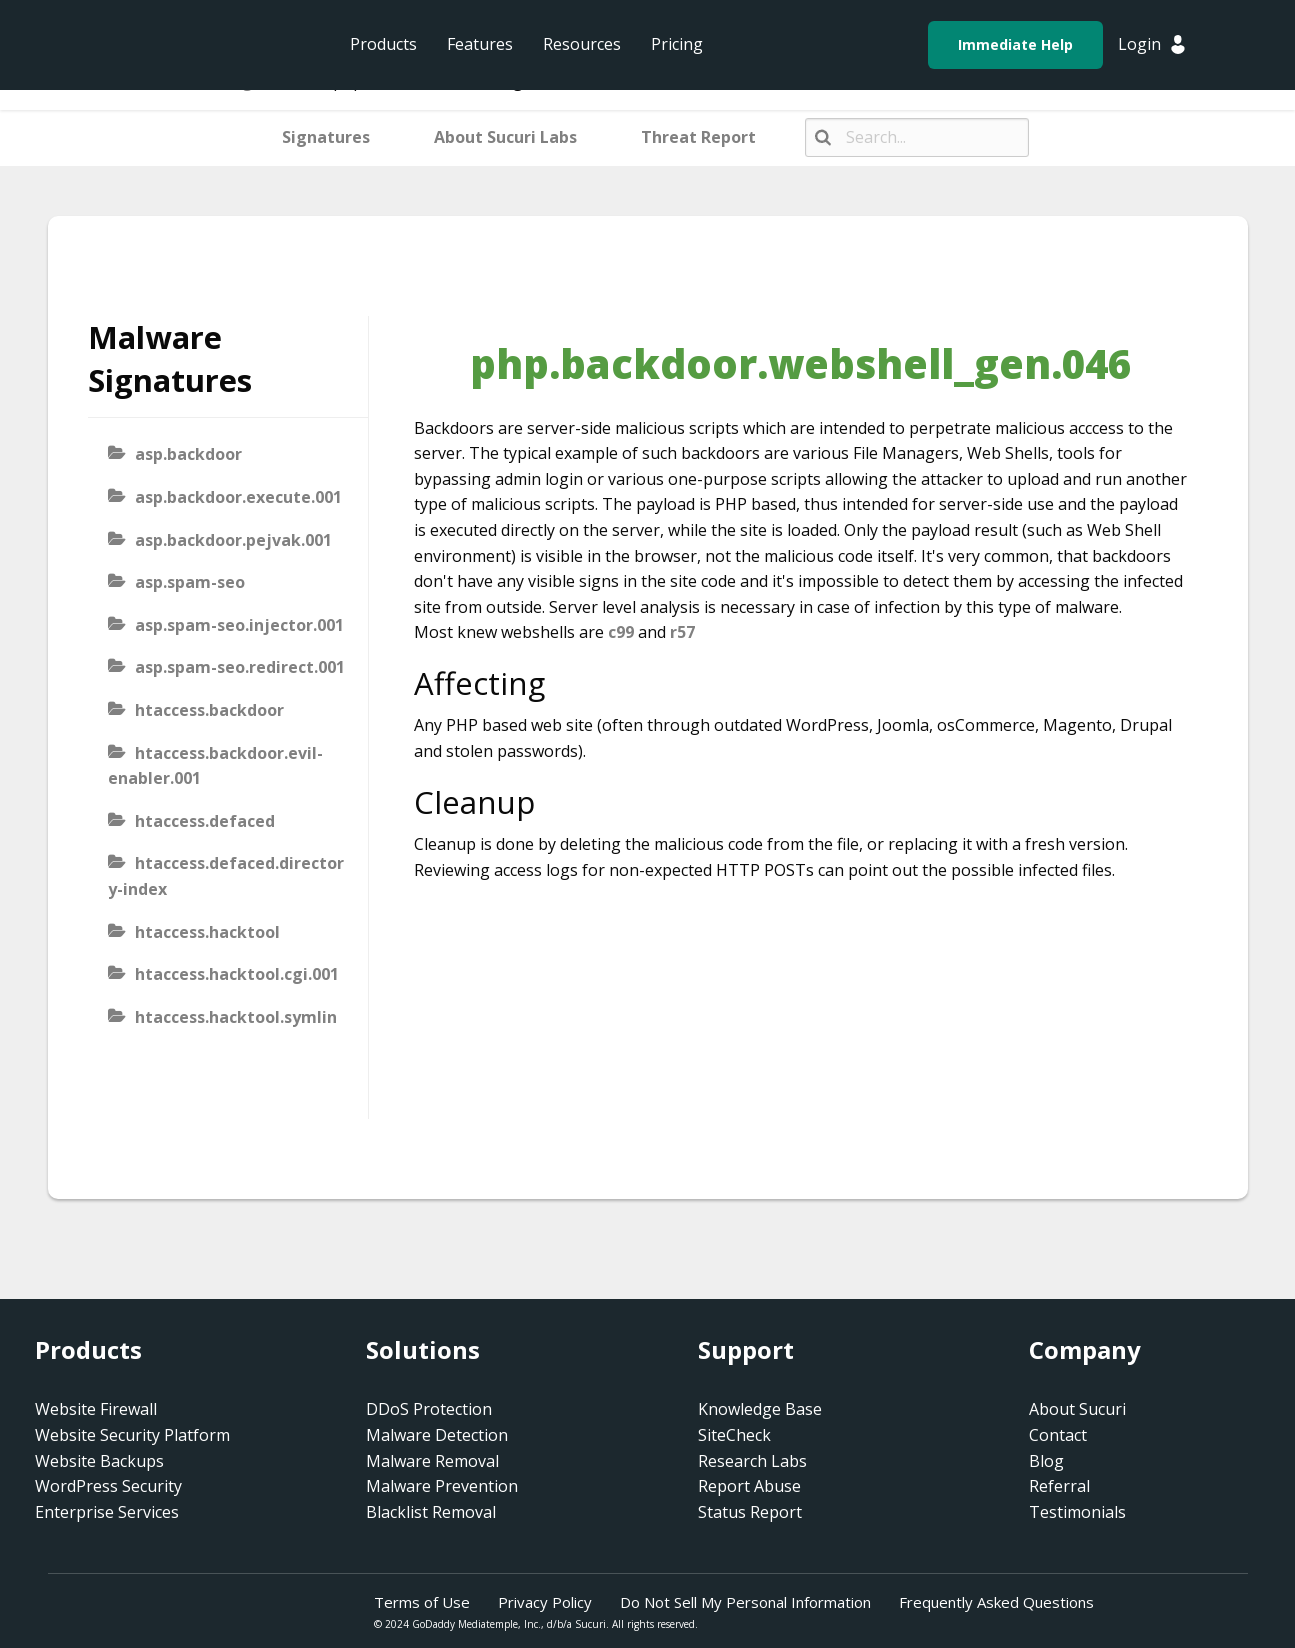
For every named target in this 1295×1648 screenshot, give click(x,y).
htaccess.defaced (205, 821)
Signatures (326, 137)
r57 (682, 632)
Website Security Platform (132, 1435)
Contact (1058, 1435)
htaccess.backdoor (209, 710)
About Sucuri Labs (505, 137)
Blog (1046, 1461)
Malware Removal (432, 1461)
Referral (1059, 1486)
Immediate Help (1015, 44)
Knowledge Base (760, 1409)
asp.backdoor (188, 454)
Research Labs (752, 1461)
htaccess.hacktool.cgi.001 (237, 974)
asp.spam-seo (190, 582)
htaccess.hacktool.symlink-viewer (222, 1030)
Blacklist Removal (431, 1512)
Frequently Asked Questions (996, 1602)
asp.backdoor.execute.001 (238, 497)
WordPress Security (108, 1486)
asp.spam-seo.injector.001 (239, 625)
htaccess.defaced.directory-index (226, 876)
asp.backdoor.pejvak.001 (233, 540)
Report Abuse (749, 1486)
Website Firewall (96, 1409)
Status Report (750, 1512)
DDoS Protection (429, 1409)
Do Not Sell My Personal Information (745, 1602)
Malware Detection (437, 1435)
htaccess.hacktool (207, 932)
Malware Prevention (442, 1486)
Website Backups (99, 1461)
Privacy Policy (545, 1602)
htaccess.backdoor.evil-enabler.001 (215, 766)
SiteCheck (734, 1435)
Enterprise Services (107, 1512)
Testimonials (1077, 1512)
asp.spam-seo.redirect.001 (240, 667)
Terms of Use (422, 1602)
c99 (621, 632)
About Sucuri (1077, 1409)
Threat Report (698, 137)
